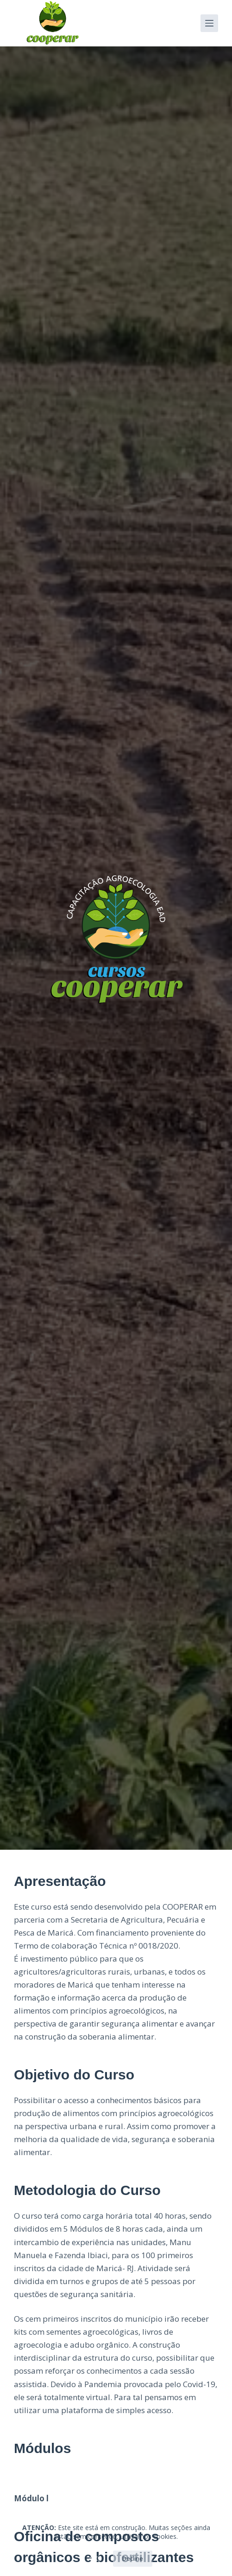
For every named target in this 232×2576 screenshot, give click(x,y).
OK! (94, 2558)
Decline (132, 2558)
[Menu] (209, 23)
